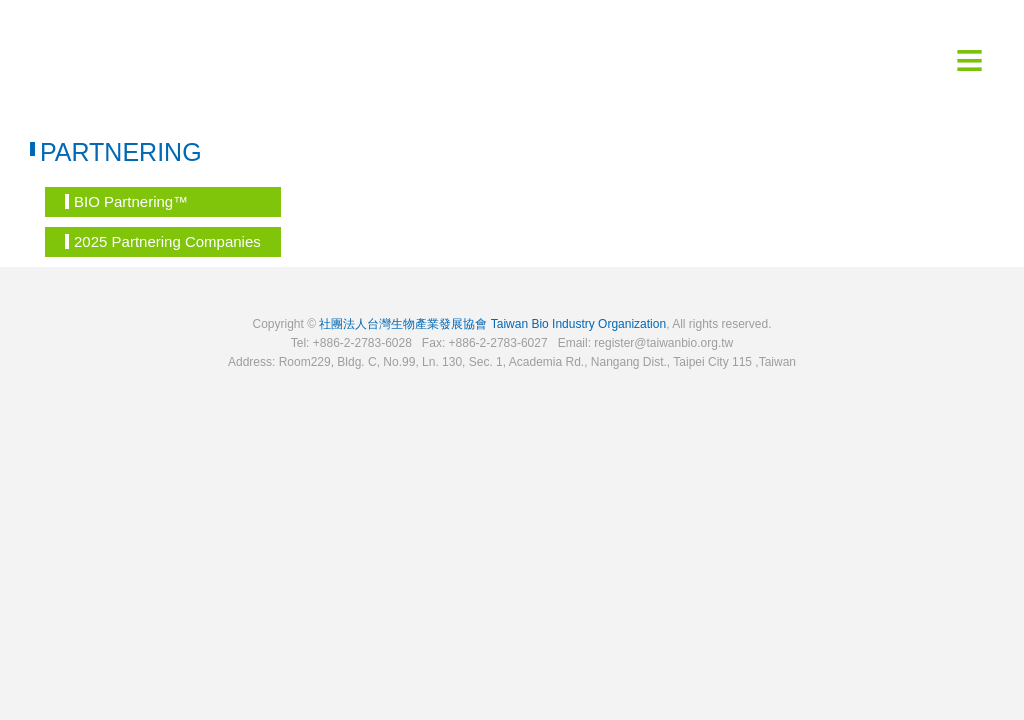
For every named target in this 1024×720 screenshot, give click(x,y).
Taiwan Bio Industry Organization (578, 324)
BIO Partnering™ (126, 201)
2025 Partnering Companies (163, 241)
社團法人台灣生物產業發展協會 (403, 324)
